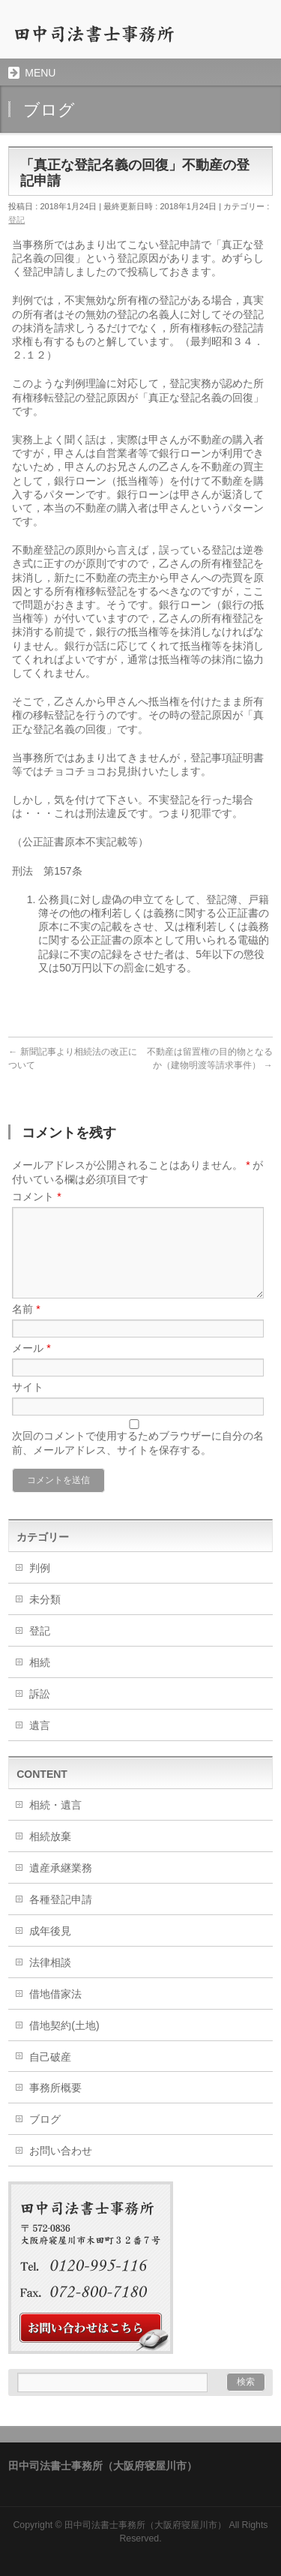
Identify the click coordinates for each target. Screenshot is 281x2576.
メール (31, 1348)
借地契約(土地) (64, 2025)
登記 (16, 219)
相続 (39, 1662)
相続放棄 (50, 1836)
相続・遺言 (55, 1805)
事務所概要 (55, 2088)
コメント (36, 1196)
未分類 (45, 1599)
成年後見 (50, 1931)
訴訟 (39, 1694)
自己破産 (50, 2057)
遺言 (39, 1725)
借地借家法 (55, 1994)
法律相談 (50, 1962)
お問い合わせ (60, 2151)
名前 (26, 1309)
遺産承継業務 (60, 1868)
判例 (39, 1568)
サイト (27, 1387)
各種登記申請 (60, 1899)
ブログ (45, 2119)
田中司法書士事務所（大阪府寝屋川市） (145, 2525)
